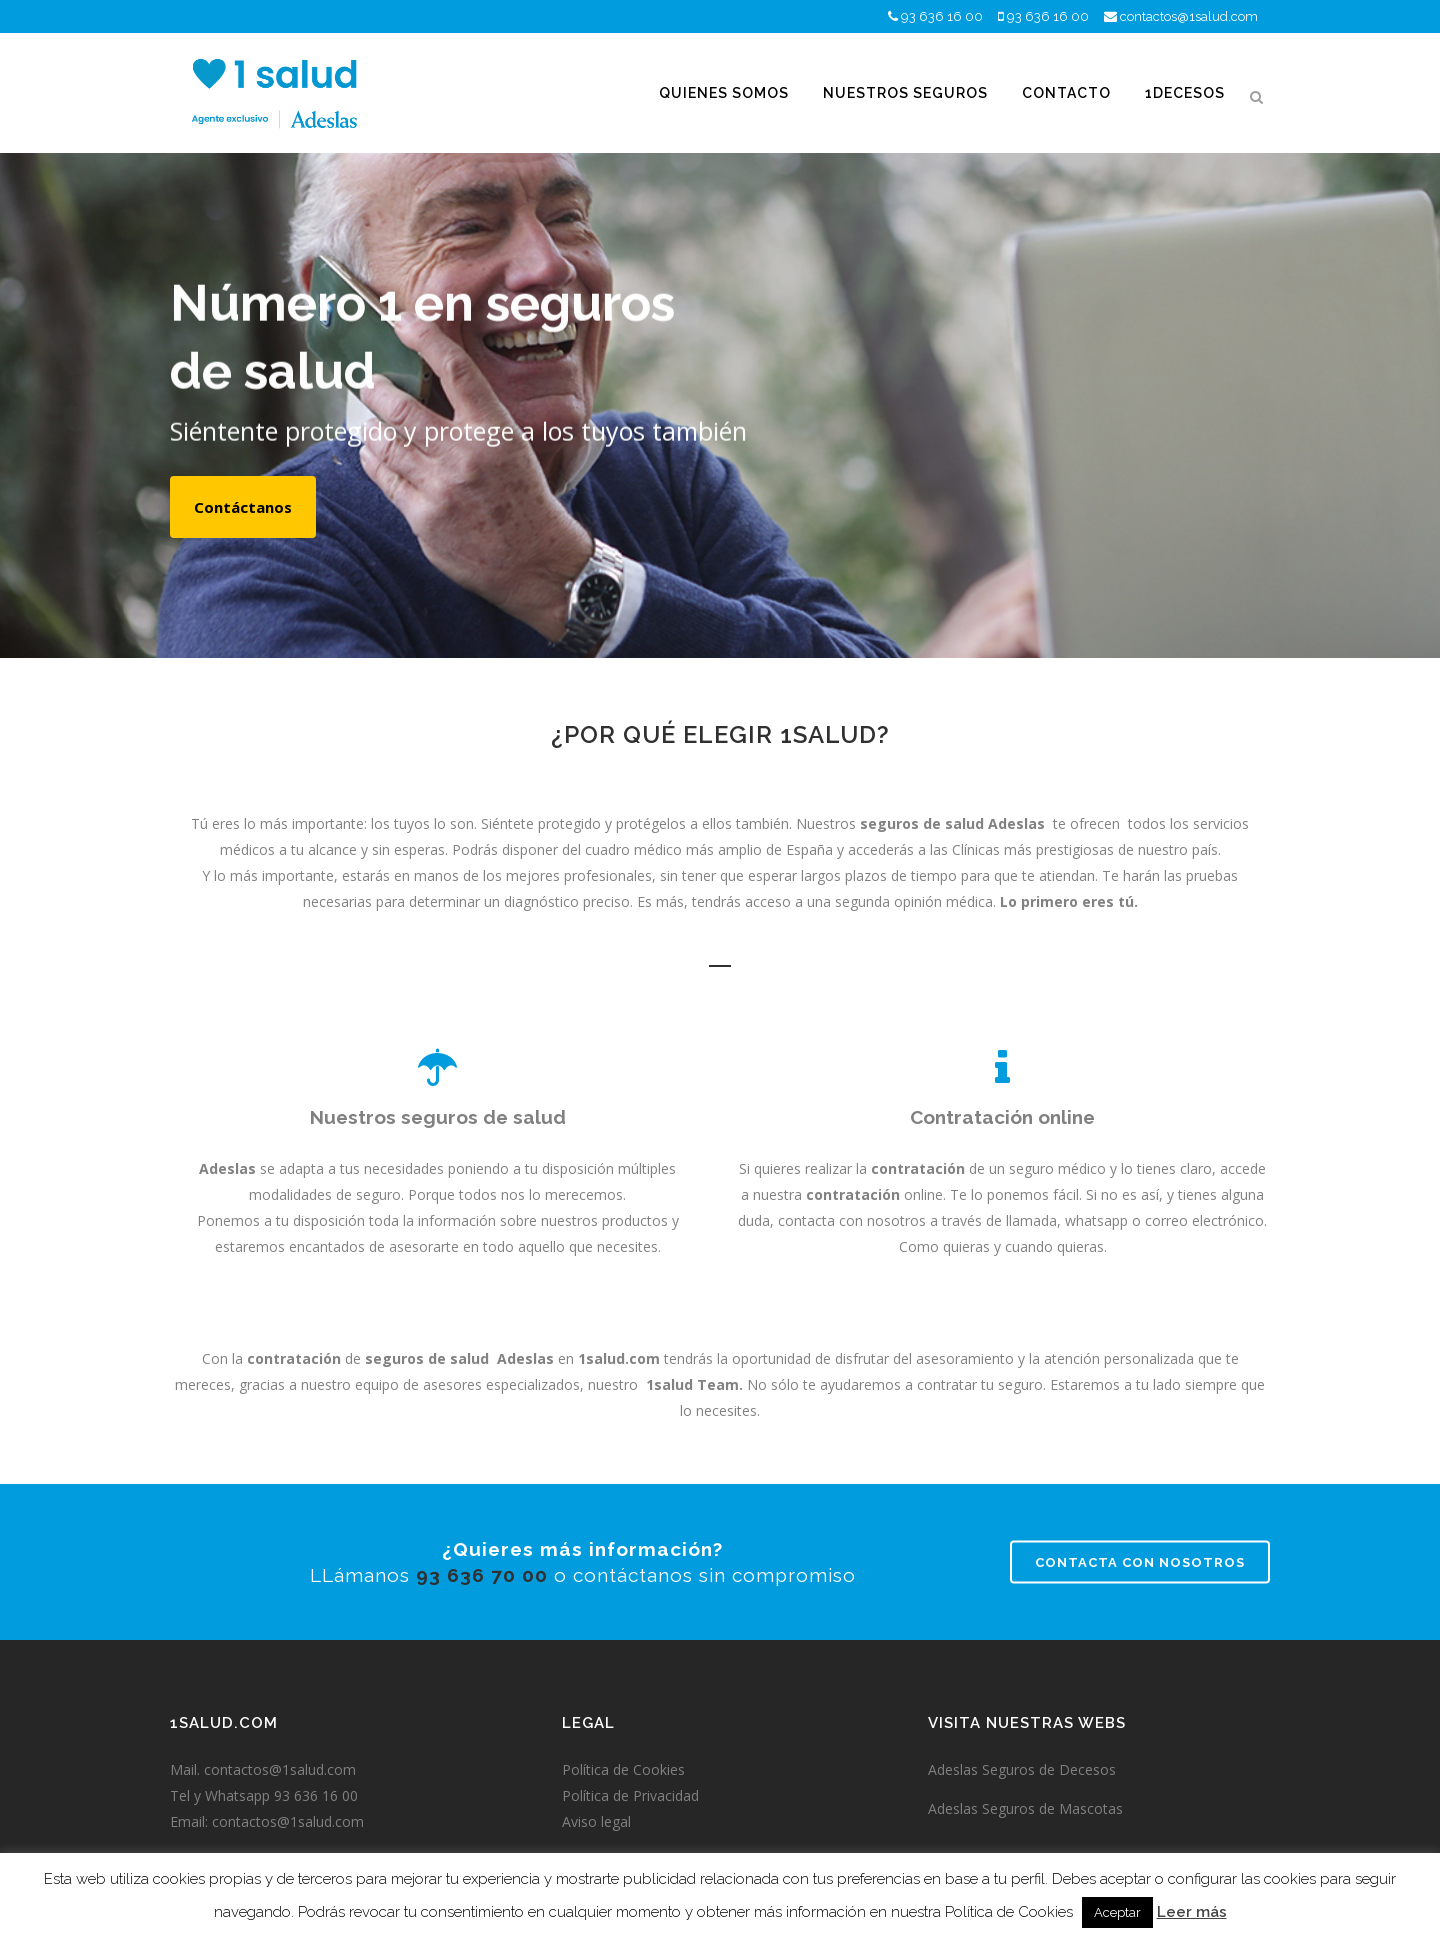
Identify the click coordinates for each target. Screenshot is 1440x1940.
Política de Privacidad (630, 1795)
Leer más (1192, 1912)
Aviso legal (596, 1821)
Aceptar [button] (1117, 1912)
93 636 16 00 (942, 16)
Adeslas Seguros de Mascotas (1025, 1808)
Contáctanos (243, 507)
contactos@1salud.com (1189, 16)
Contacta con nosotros (1140, 1562)
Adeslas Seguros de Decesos (1022, 1769)
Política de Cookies (623, 1769)
